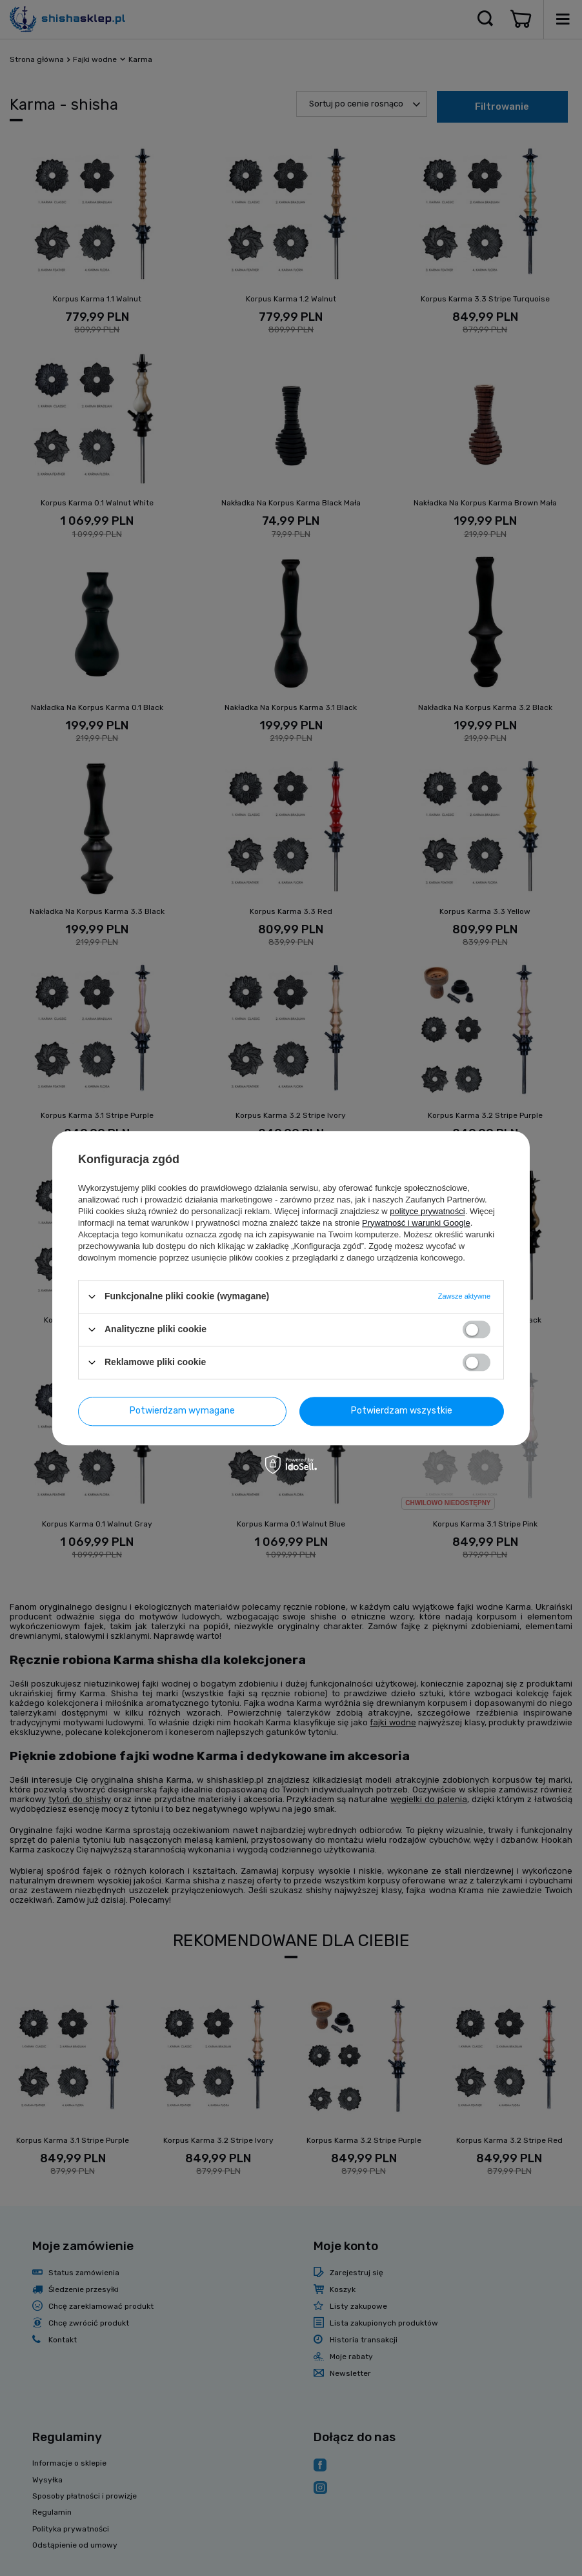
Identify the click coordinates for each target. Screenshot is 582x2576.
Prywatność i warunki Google (416, 1223)
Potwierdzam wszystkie (401, 1410)
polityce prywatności (427, 1211)
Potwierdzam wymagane (182, 1410)
